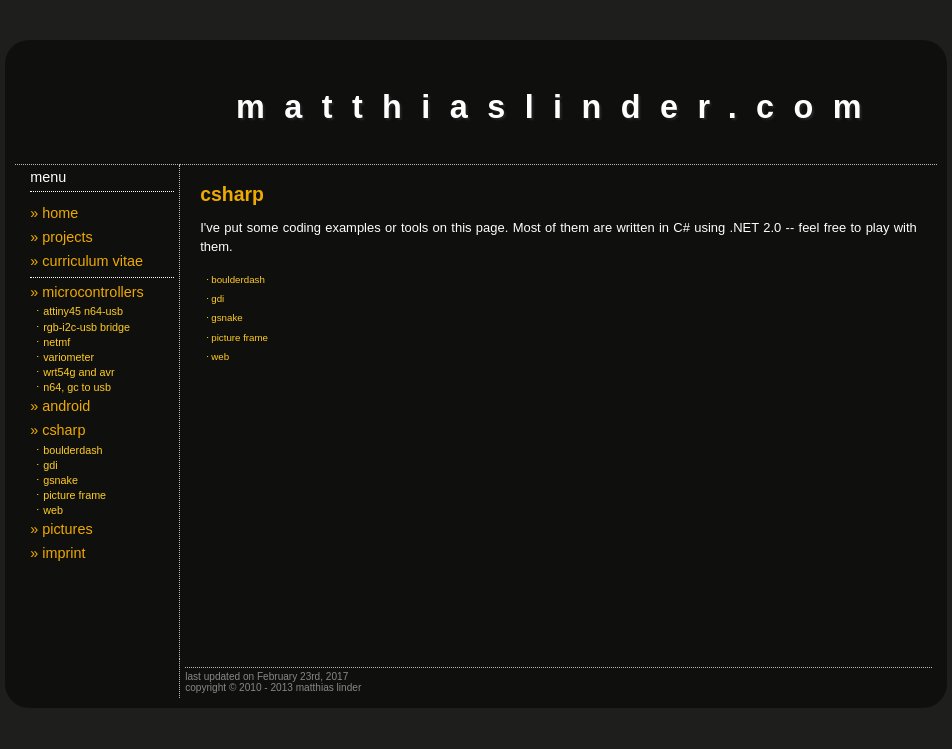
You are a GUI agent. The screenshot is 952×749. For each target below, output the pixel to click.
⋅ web (46, 510)
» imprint (57, 553)
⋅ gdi (43, 465)
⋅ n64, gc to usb (70, 387)
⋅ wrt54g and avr (72, 372)
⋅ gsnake (54, 480)
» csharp (57, 430)
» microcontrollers (87, 292)
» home (54, 213)
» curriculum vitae (86, 261)
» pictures (61, 529)
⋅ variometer (62, 357)
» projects (61, 237)
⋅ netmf (50, 342)
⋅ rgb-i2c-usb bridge (80, 327)
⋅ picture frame (68, 495)
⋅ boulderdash (66, 450)
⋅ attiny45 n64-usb (76, 311)
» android (60, 406)
